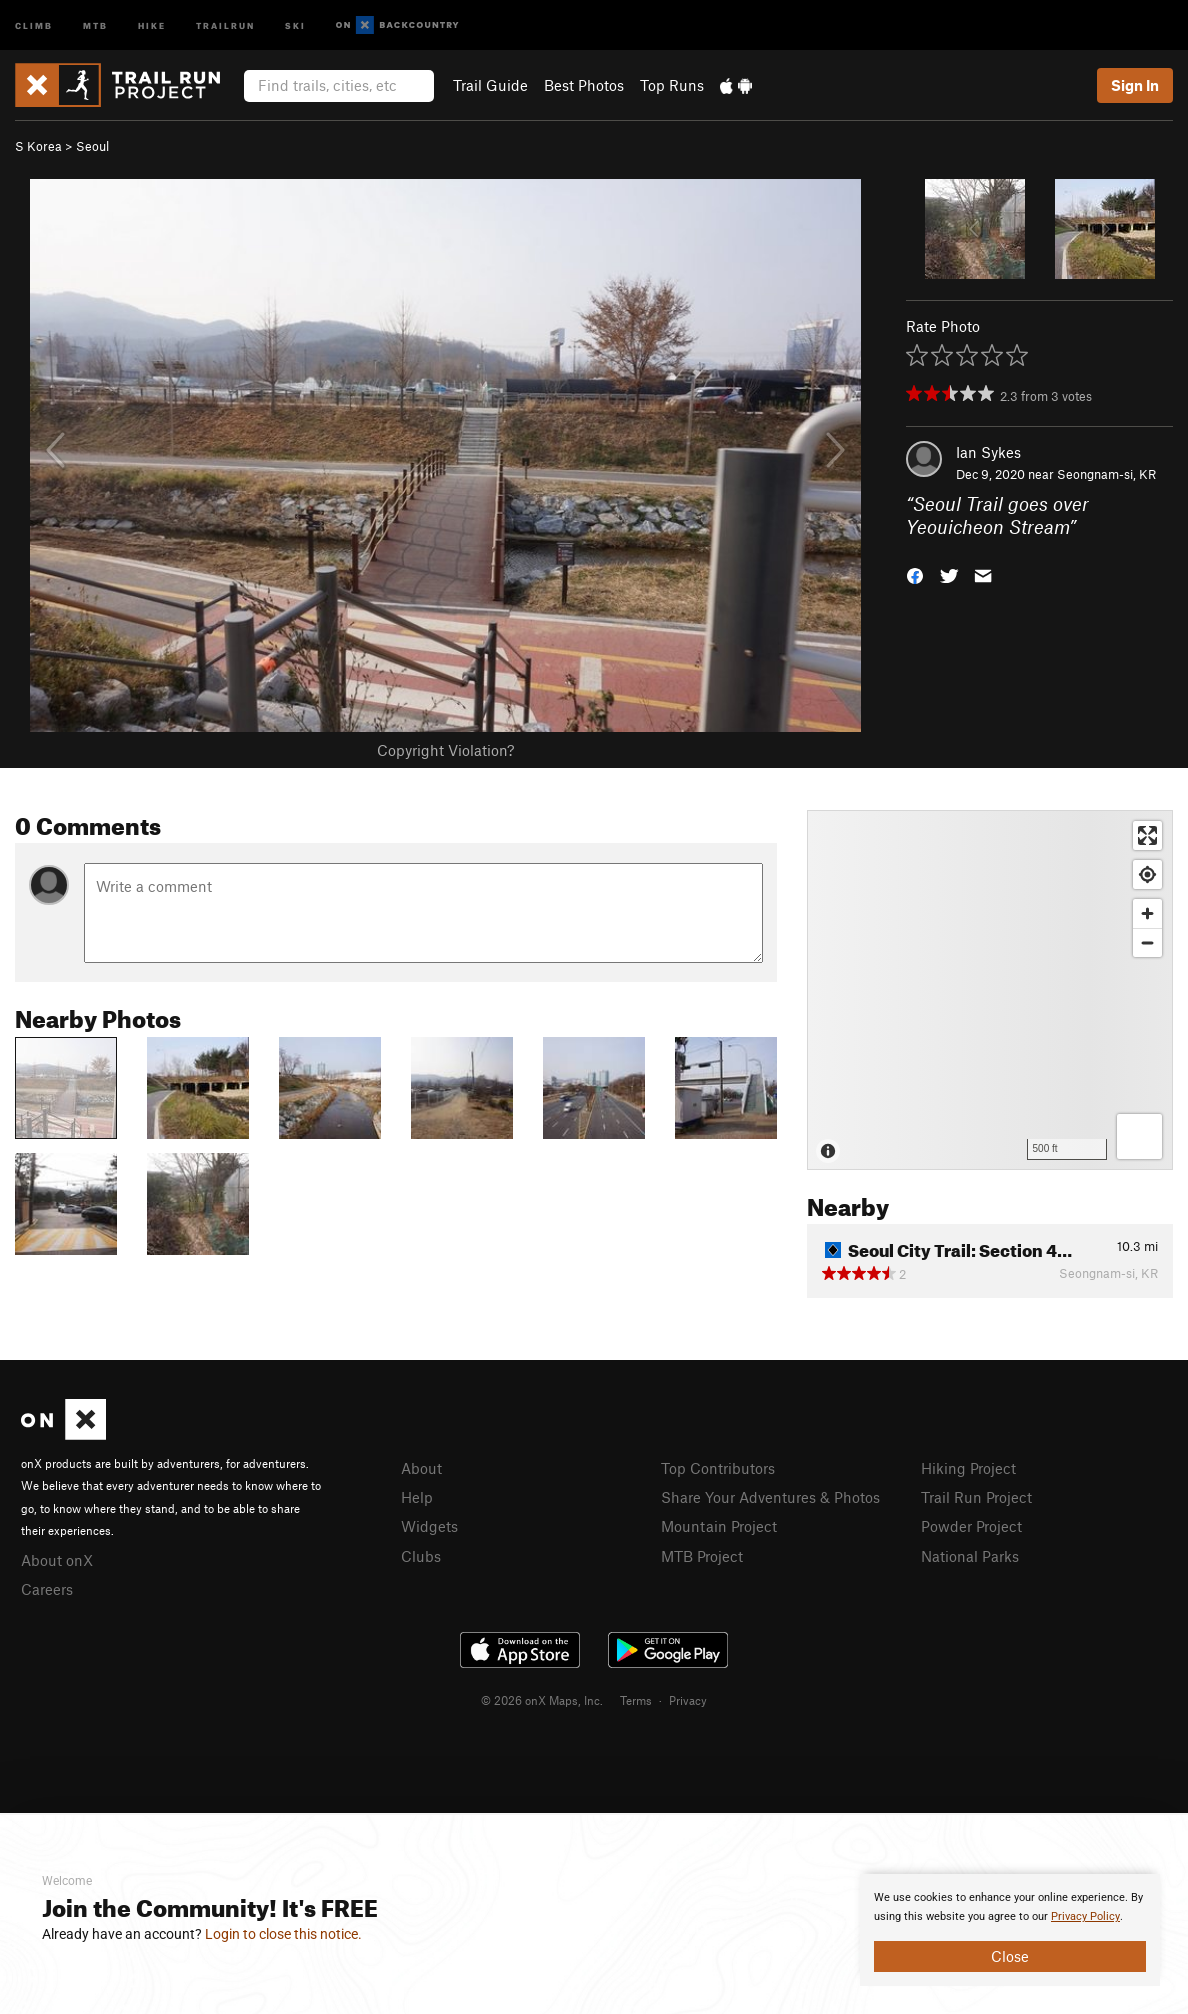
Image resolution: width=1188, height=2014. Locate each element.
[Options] (1139, 1136)
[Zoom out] (1147, 942)
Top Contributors (718, 1468)
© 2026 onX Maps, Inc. (542, 1700)
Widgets (429, 1526)
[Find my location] (1147, 874)
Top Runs (672, 85)
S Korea (38, 146)
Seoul (92, 146)
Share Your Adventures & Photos (770, 1497)
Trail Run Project (976, 1497)
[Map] (990, 990)
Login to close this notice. (283, 1934)
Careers (47, 1589)
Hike (152, 24)
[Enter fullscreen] (1147, 835)
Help (417, 1497)
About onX (57, 1560)
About (421, 1468)
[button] (915, 573)
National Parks (970, 1556)
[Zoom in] (1147, 913)
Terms (636, 1700)
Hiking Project (968, 1468)
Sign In (1135, 85)
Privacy (688, 1700)
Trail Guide (490, 85)
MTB (95, 24)
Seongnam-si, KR (1106, 474)
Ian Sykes (988, 452)
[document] (1010, 1930)
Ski (295, 24)
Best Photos (584, 85)
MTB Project (702, 1556)
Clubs (421, 1556)
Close (1010, 1956)
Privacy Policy (1085, 1916)
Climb (34, 24)
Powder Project (971, 1526)
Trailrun (225, 24)
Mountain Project (719, 1526)
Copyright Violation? (445, 750)
